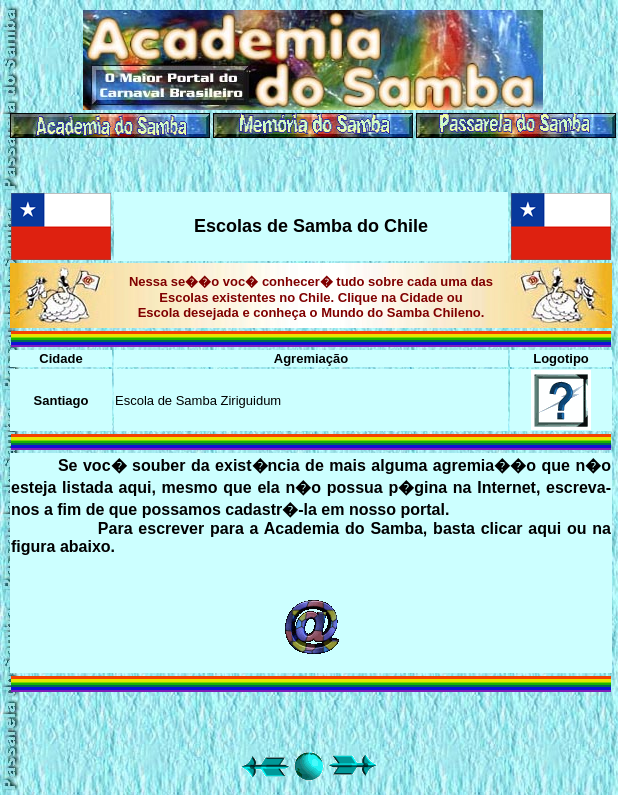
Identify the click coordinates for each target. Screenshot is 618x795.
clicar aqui (521, 528)
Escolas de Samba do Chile (311, 226)
